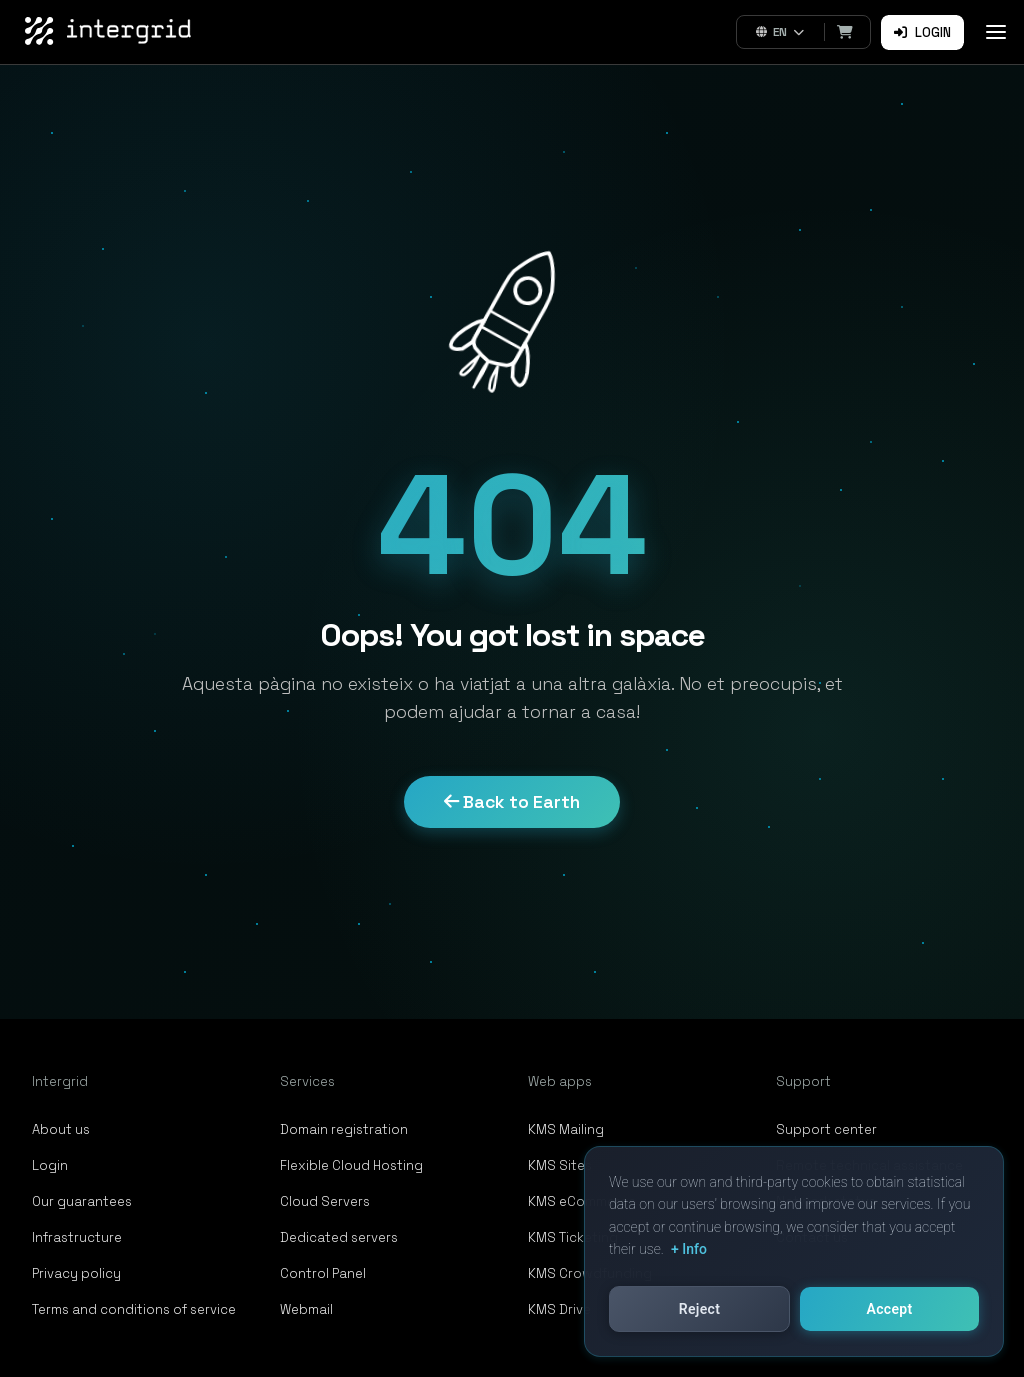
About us (61, 1129)
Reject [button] (699, 1309)
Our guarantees (82, 1201)
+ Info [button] (689, 1249)
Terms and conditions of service (134, 1309)
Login (922, 32)
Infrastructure (77, 1237)
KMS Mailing (566, 1129)
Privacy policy (76, 1273)
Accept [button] (890, 1309)
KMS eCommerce (582, 1201)
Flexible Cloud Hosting (351, 1165)
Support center (826, 1129)
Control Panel (323, 1273)
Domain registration (344, 1129)
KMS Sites (560, 1165)
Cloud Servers (325, 1201)
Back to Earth (512, 802)
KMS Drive (559, 1309)
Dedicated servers (339, 1237)
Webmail (306, 1309)
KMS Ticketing (573, 1237)
